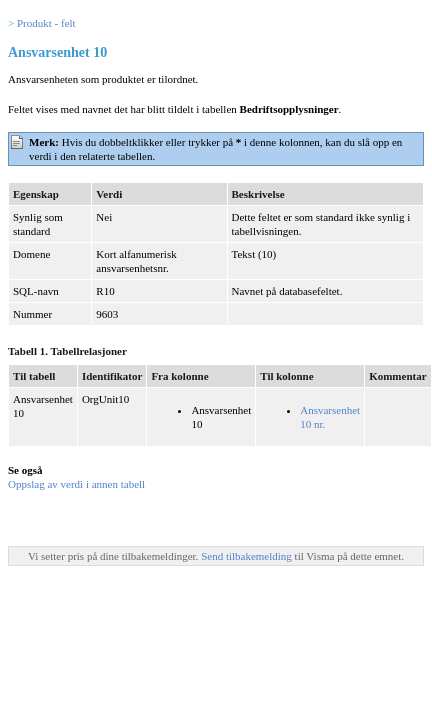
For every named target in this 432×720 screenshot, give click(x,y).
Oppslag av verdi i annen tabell (76, 484)
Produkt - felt (46, 23)
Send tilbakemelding (247, 556)
